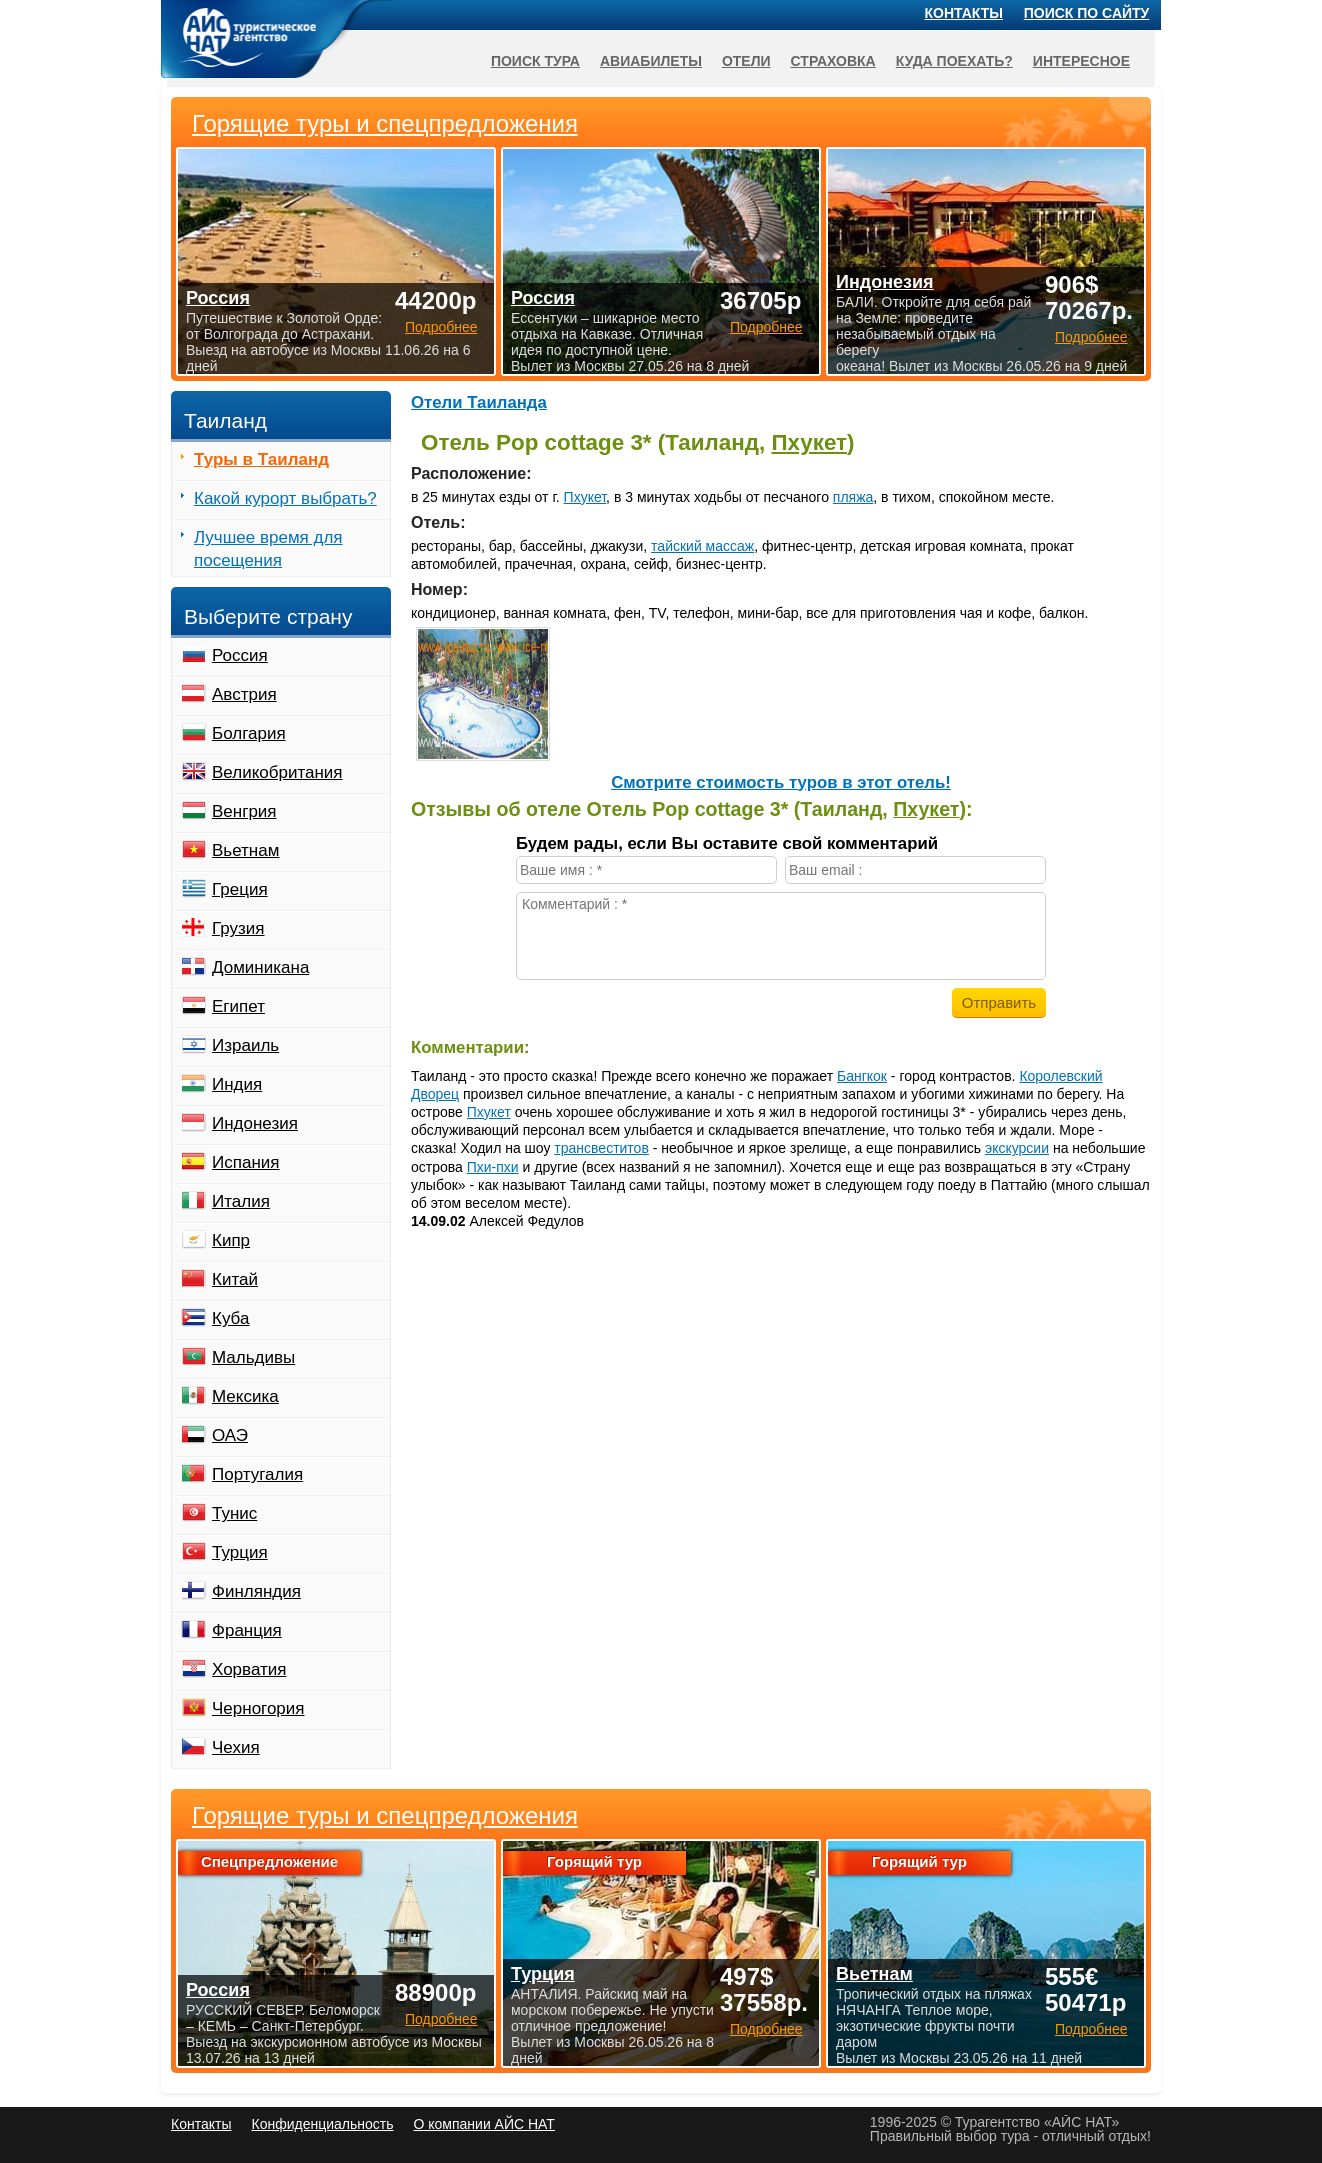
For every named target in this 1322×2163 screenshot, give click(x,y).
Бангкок (862, 1076)
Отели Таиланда (479, 402)
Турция (240, 1552)
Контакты (964, 13)
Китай (235, 1279)
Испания (245, 1162)
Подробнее (441, 2019)
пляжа (853, 497)
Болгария (249, 733)
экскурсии (1017, 1148)
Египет (238, 1006)
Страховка (833, 61)
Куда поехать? (954, 61)
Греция (240, 889)
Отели (746, 61)
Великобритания (277, 772)
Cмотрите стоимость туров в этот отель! (781, 782)
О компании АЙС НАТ (484, 2124)
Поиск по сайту (1087, 13)
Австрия (244, 694)
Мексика (245, 1396)
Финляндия (256, 1591)
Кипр (231, 1240)
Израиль (245, 1045)
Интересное (1081, 61)
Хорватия (249, 1669)
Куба (230, 1318)
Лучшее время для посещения (268, 549)
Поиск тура (535, 61)
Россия (240, 655)
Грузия (238, 928)
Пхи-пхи (493, 1167)
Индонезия (255, 1123)
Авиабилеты (651, 61)
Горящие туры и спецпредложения (385, 1816)
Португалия (257, 1474)
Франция (247, 1630)
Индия (237, 1084)
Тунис (234, 1513)
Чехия (236, 1747)
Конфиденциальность (322, 2124)
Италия (241, 1201)
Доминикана (260, 967)
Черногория (258, 1708)
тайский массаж (702, 546)
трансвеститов (601, 1148)
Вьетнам (245, 850)
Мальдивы (253, 1357)
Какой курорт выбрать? (285, 498)
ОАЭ (230, 1435)
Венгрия (244, 811)
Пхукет (809, 442)
